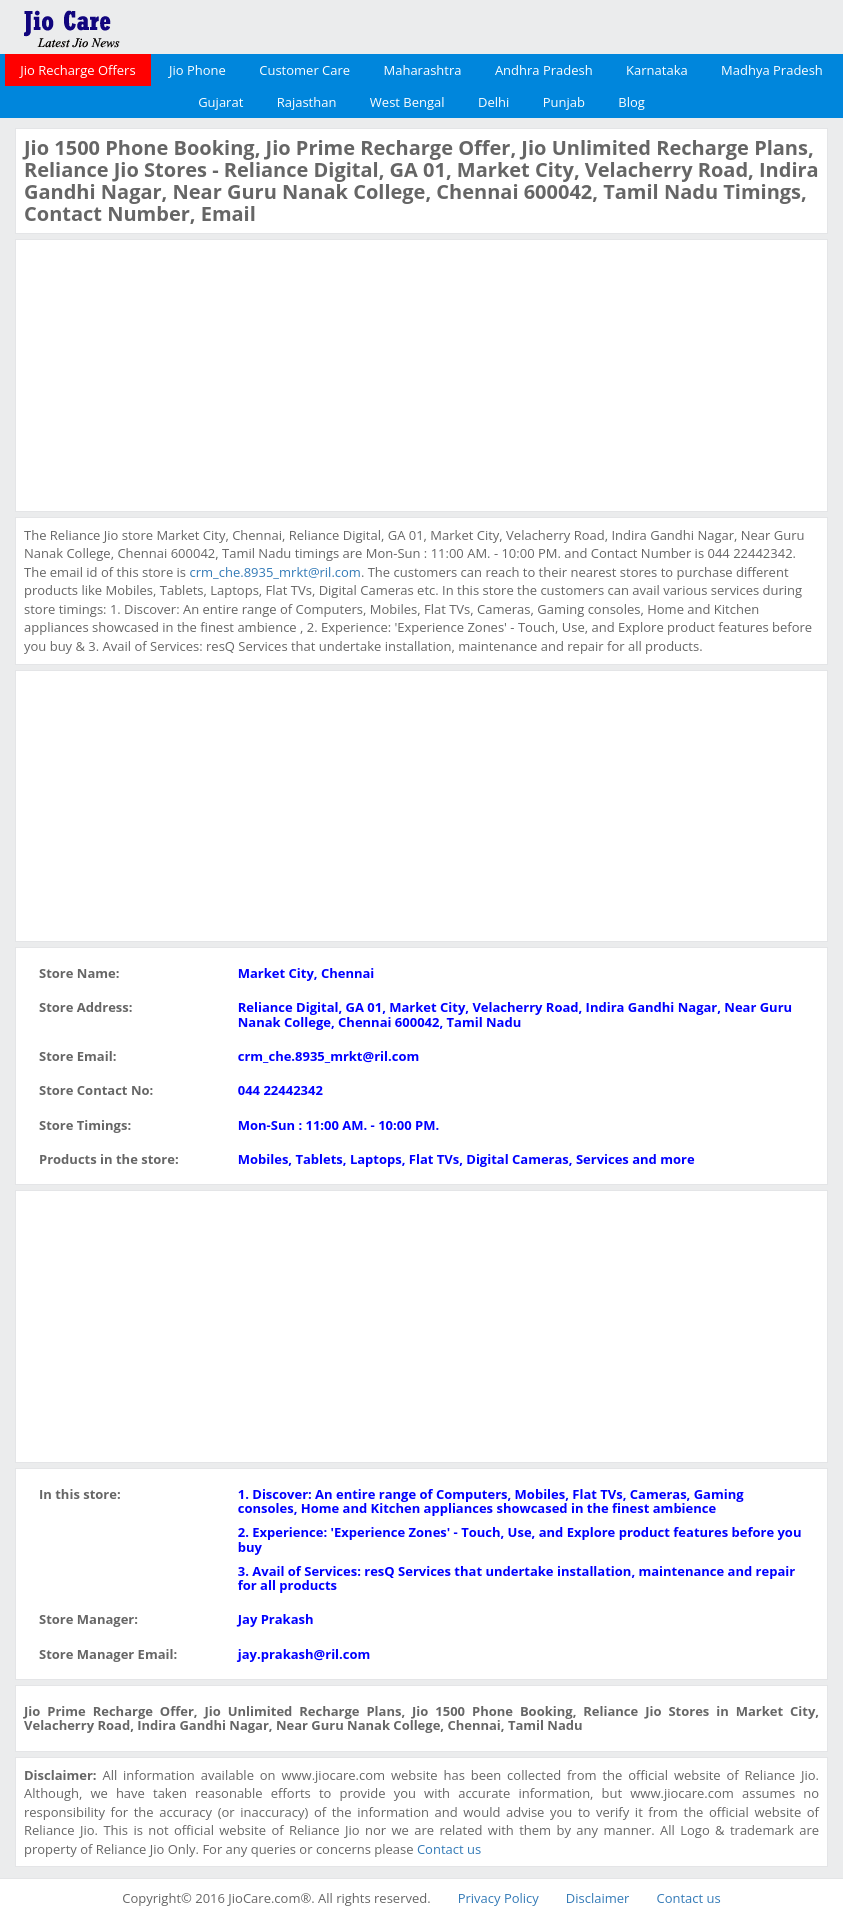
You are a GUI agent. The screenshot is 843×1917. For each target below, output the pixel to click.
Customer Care (304, 70)
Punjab (564, 102)
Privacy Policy (498, 1898)
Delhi (493, 102)
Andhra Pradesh (544, 70)
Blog (631, 102)
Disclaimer (598, 1898)
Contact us (449, 1849)
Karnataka (657, 70)
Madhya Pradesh (772, 70)
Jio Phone (197, 70)
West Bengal (407, 102)
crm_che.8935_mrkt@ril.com (274, 572)
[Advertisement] (174, 373)
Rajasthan (307, 102)
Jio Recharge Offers (77, 70)
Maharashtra (423, 70)
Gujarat (220, 102)
